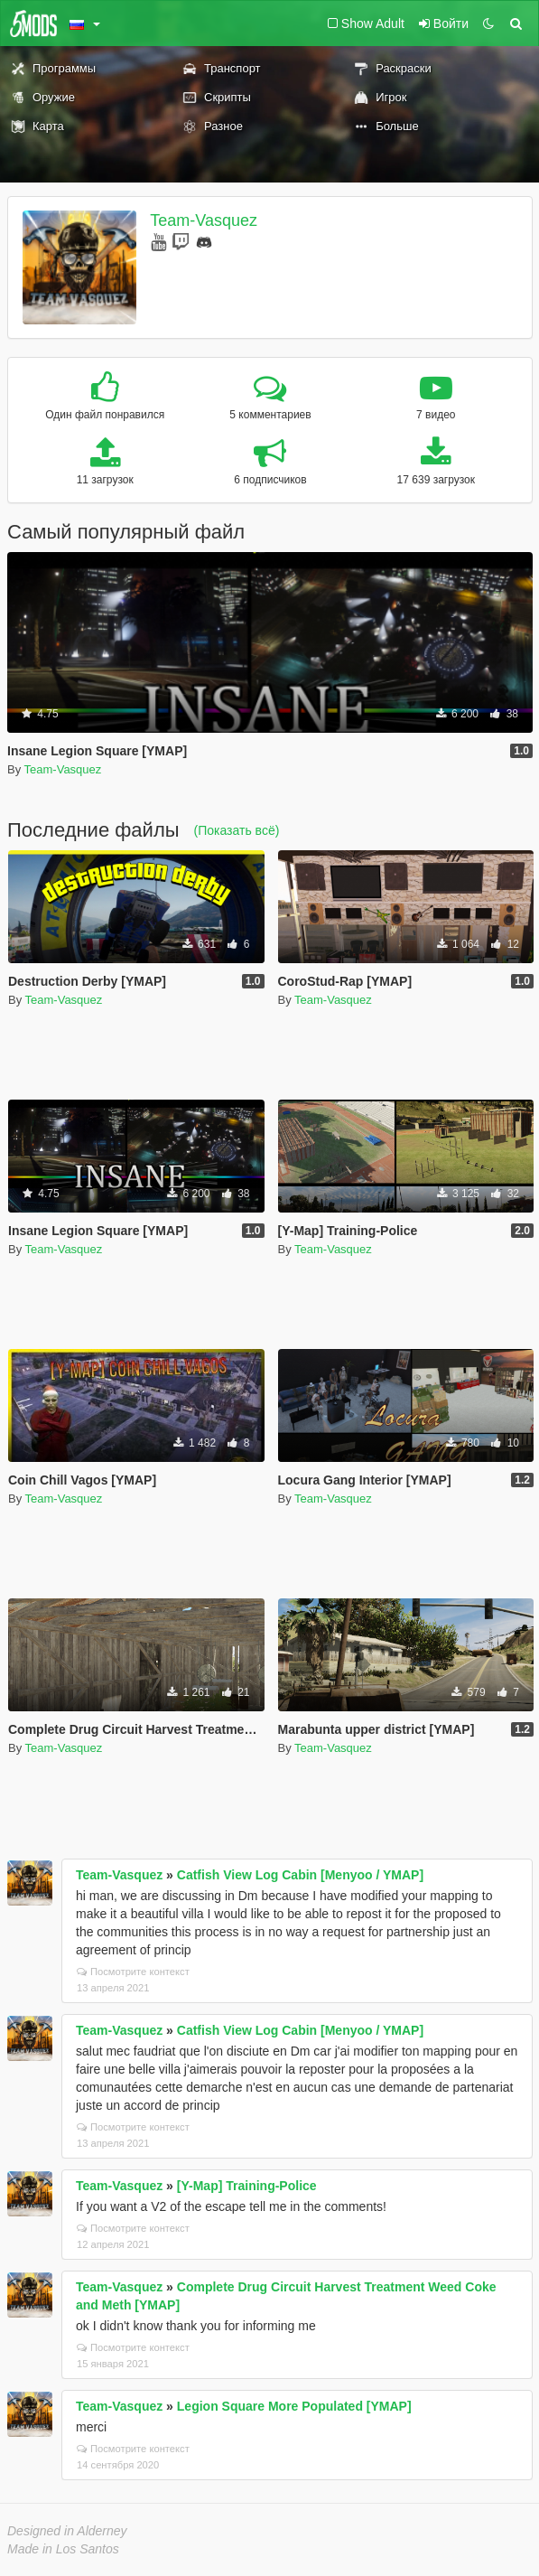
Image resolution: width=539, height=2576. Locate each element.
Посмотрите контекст (133, 1971)
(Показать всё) (237, 830)
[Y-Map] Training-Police (247, 2185)
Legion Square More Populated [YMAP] (294, 2406)
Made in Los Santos (63, 2549)
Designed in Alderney (67, 2531)
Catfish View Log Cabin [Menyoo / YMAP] (300, 1875)
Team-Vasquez (203, 220)
